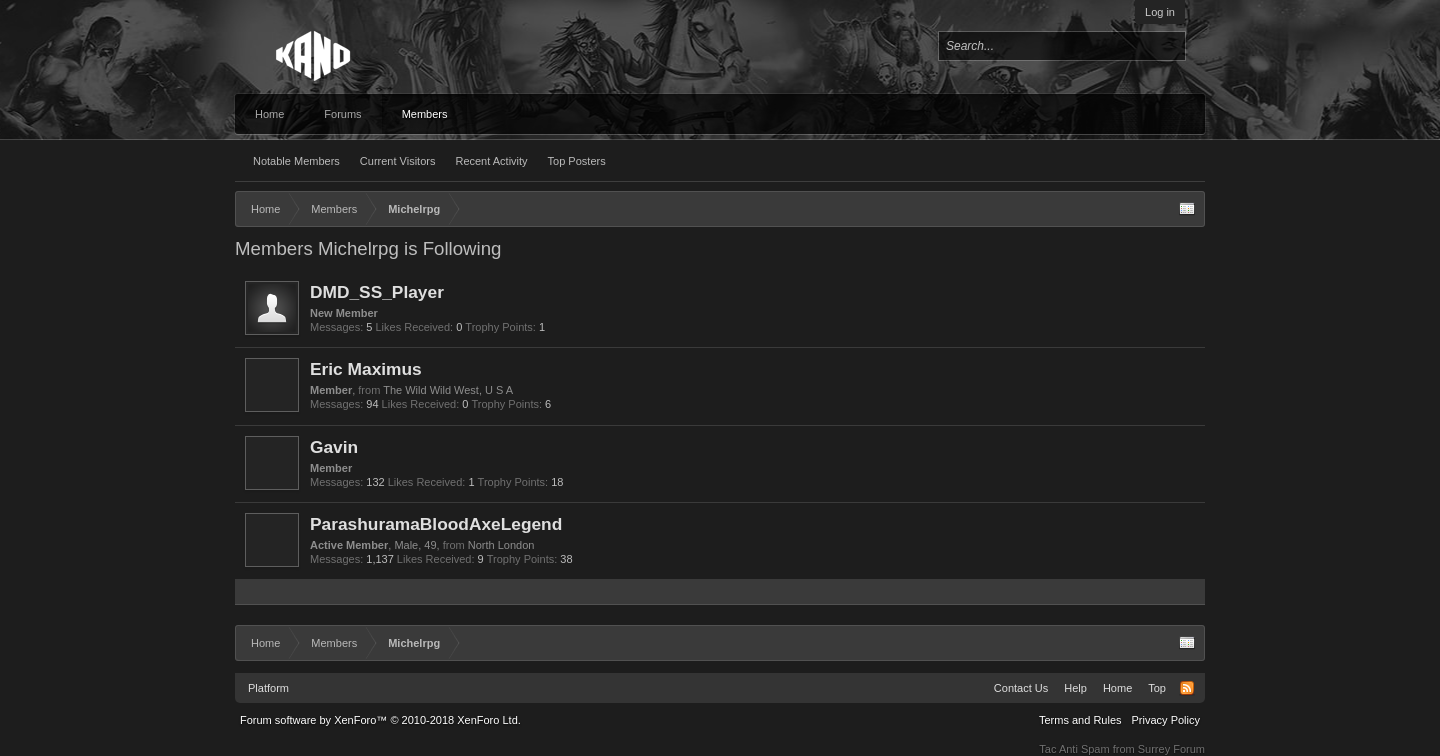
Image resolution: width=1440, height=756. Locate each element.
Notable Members (296, 161)
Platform (268, 688)
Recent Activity (491, 161)
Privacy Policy (1166, 720)
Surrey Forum (1171, 749)
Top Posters (577, 161)
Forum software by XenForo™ (380, 720)
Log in (1160, 12)
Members (425, 114)
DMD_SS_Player (377, 292)
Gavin (334, 447)
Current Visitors (398, 161)
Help (1075, 688)
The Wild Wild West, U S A (448, 390)
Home (269, 114)
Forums (342, 114)
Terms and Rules (1080, 720)
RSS (1187, 688)
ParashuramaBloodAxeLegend (436, 524)
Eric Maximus (366, 369)
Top (1157, 688)
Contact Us (1021, 688)
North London (501, 545)
